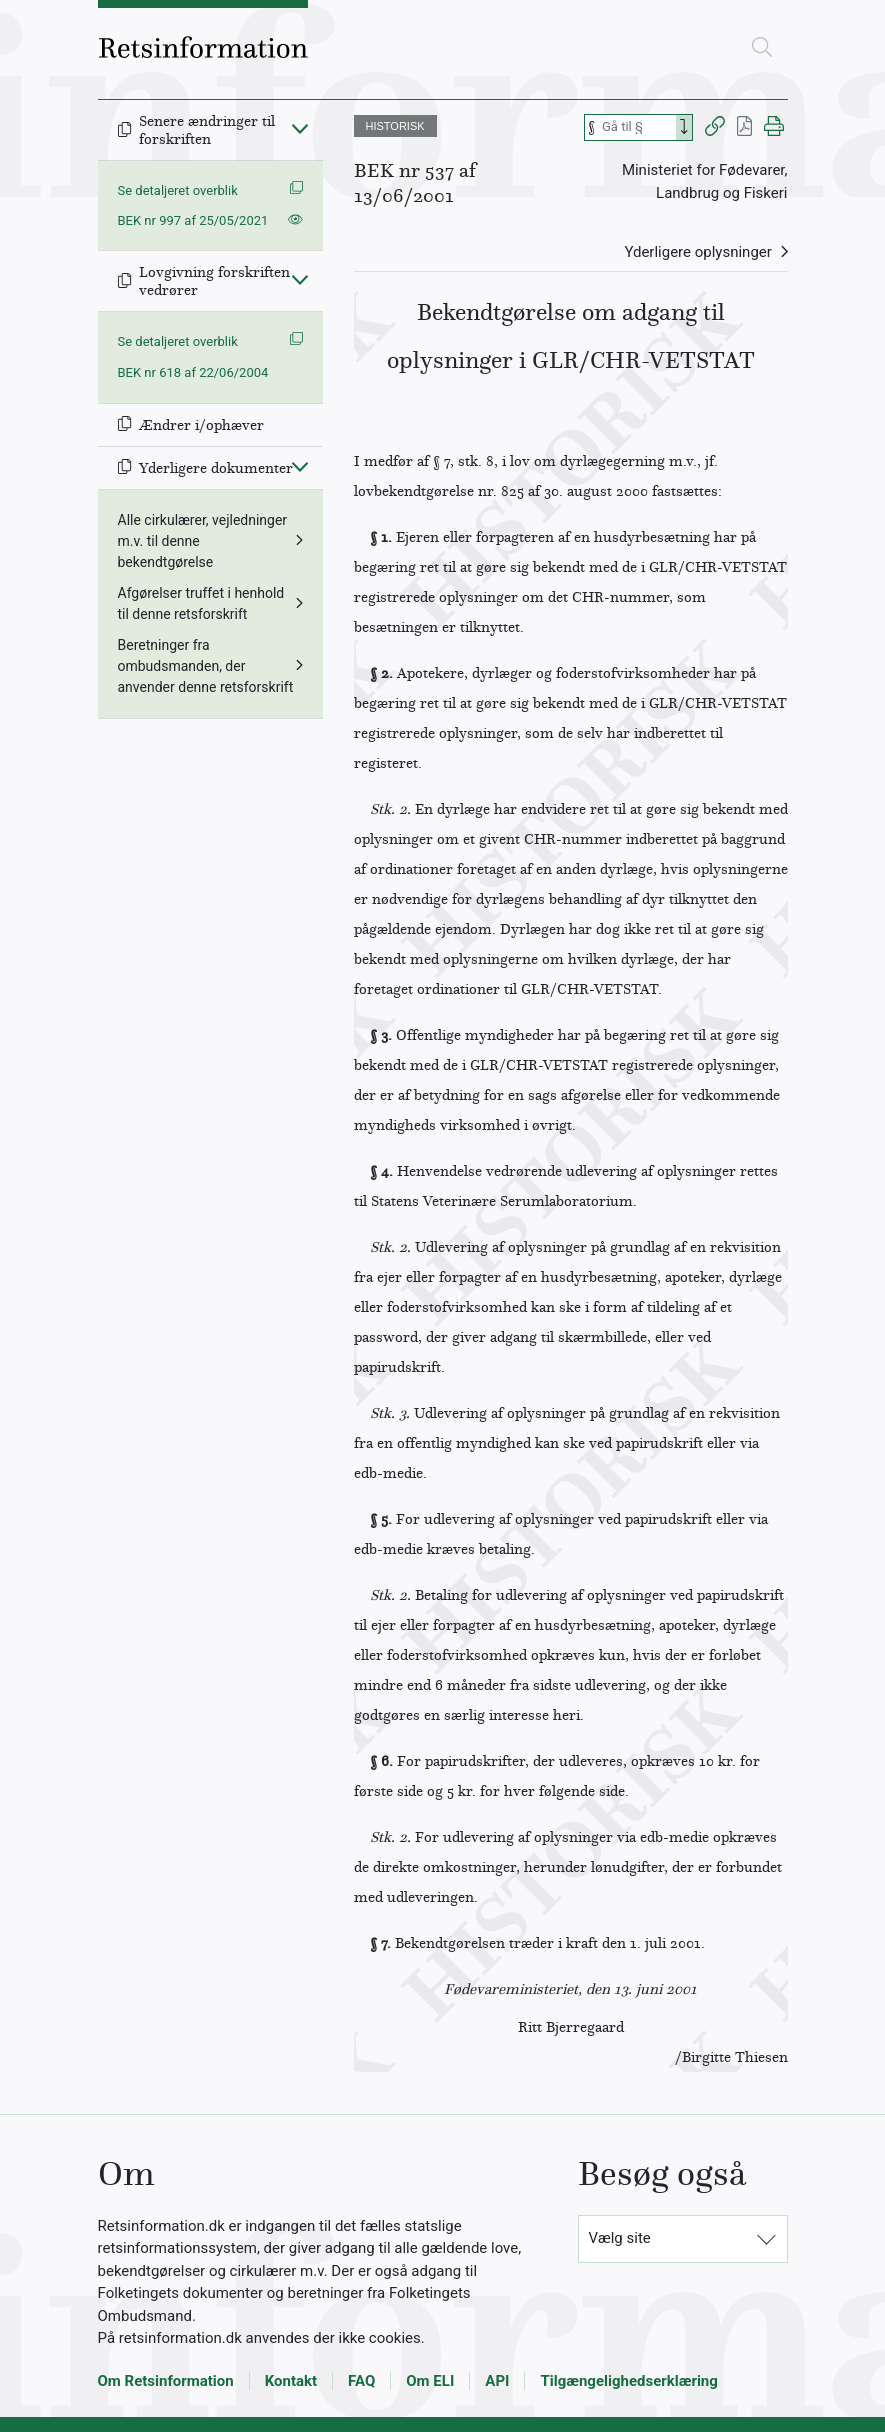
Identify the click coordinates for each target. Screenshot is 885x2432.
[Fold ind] (300, 128)
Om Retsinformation (166, 2381)
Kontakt (291, 2381)
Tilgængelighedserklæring (628, 2381)
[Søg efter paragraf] (637, 127)
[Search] (684, 127)
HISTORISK (395, 126)
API (497, 2381)
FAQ (361, 2381)
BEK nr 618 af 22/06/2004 (193, 372)
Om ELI (430, 2381)
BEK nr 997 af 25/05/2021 (193, 220)
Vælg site (620, 2238)
